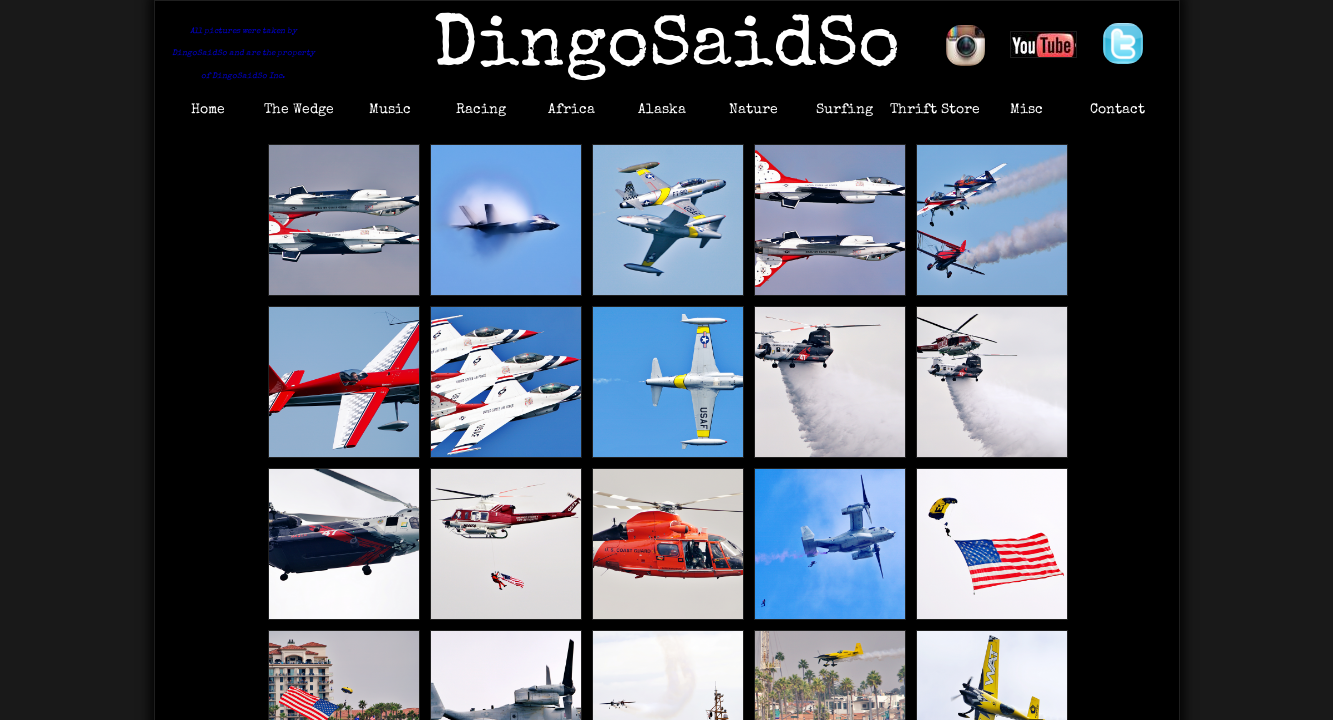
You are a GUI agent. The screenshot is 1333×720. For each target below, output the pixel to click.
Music (390, 110)
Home (208, 110)
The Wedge (299, 110)
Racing (481, 110)
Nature (753, 110)
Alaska (662, 110)
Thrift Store (935, 110)
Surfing (844, 110)
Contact (1117, 110)
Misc (1026, 110)
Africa (571, 110)
